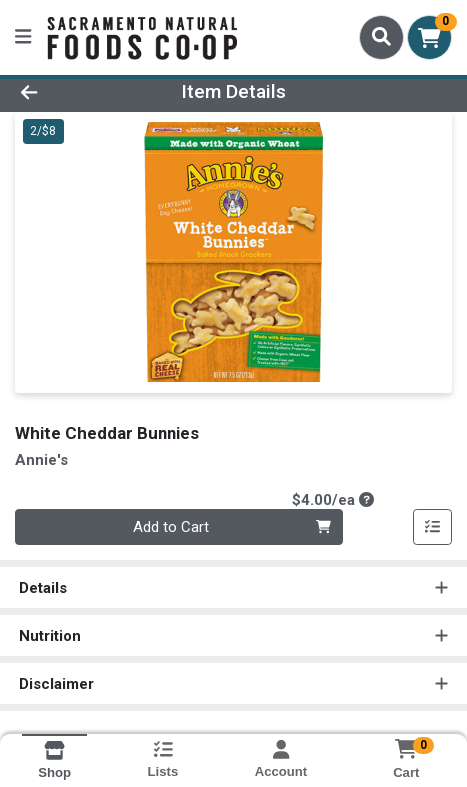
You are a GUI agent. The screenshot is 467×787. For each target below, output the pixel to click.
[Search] (381, 37)
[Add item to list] (433, 527)
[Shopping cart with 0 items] (429, 37)
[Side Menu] (23, 37)
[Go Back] (69, 92)
